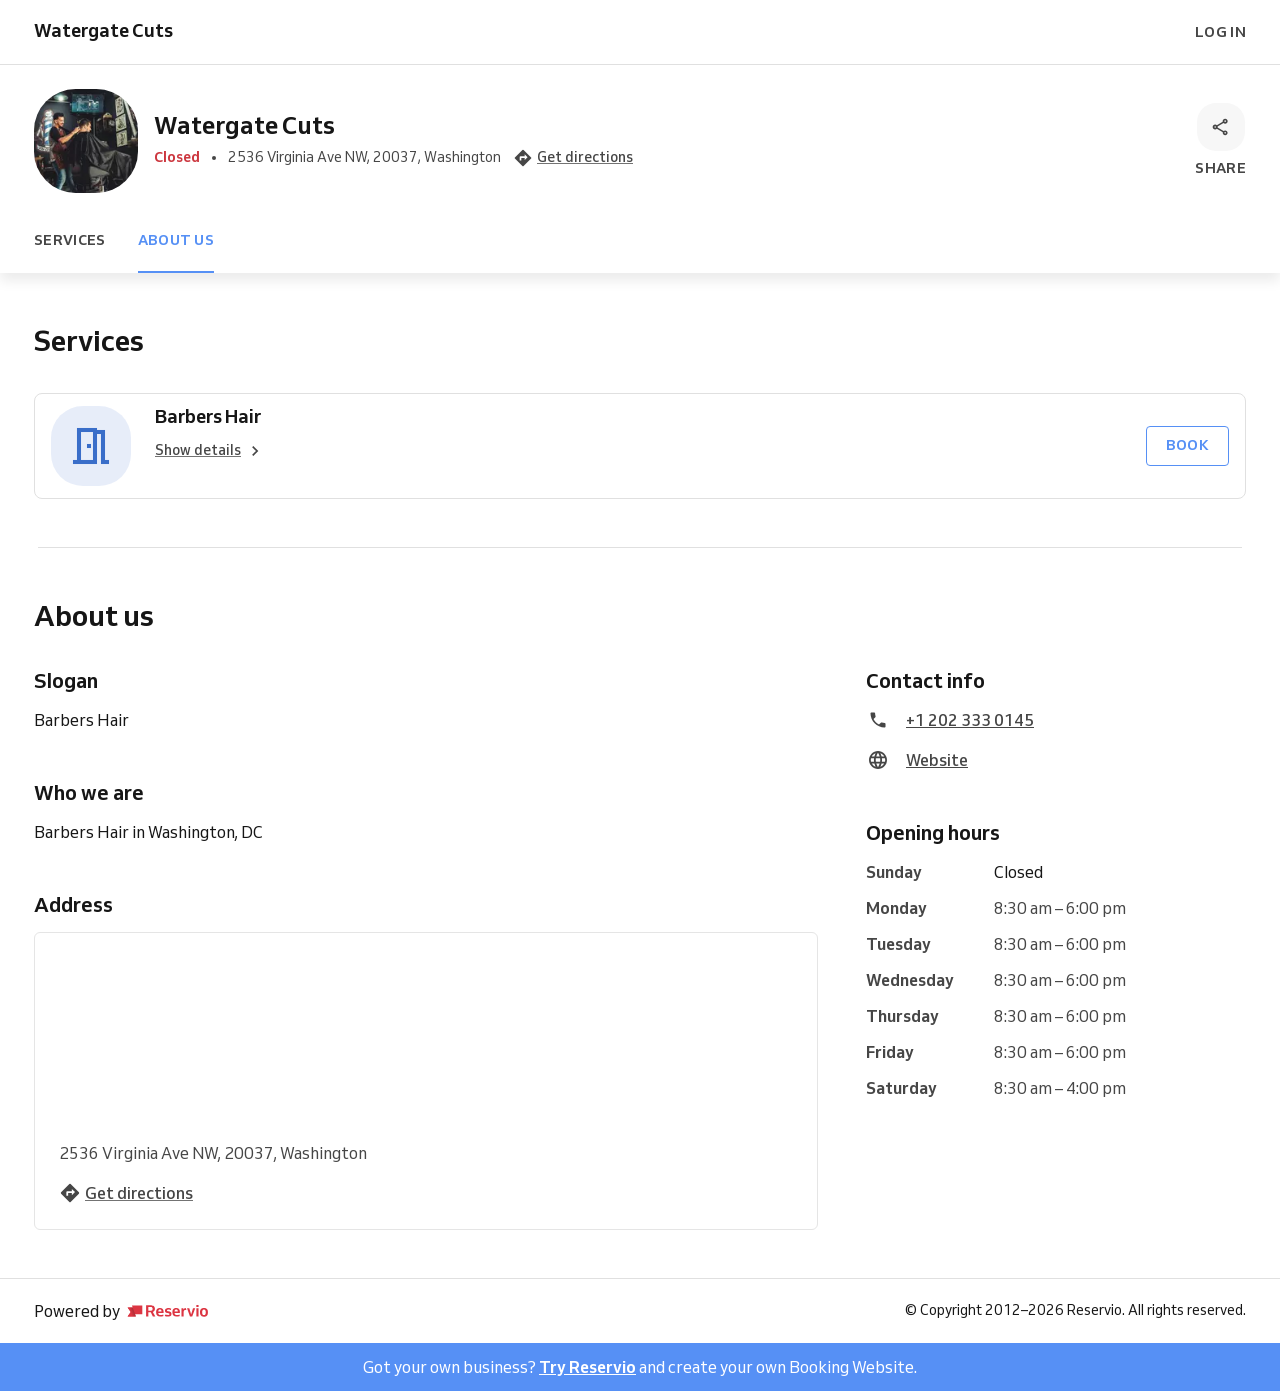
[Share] (1220, 141)
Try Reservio (587, 1367)
